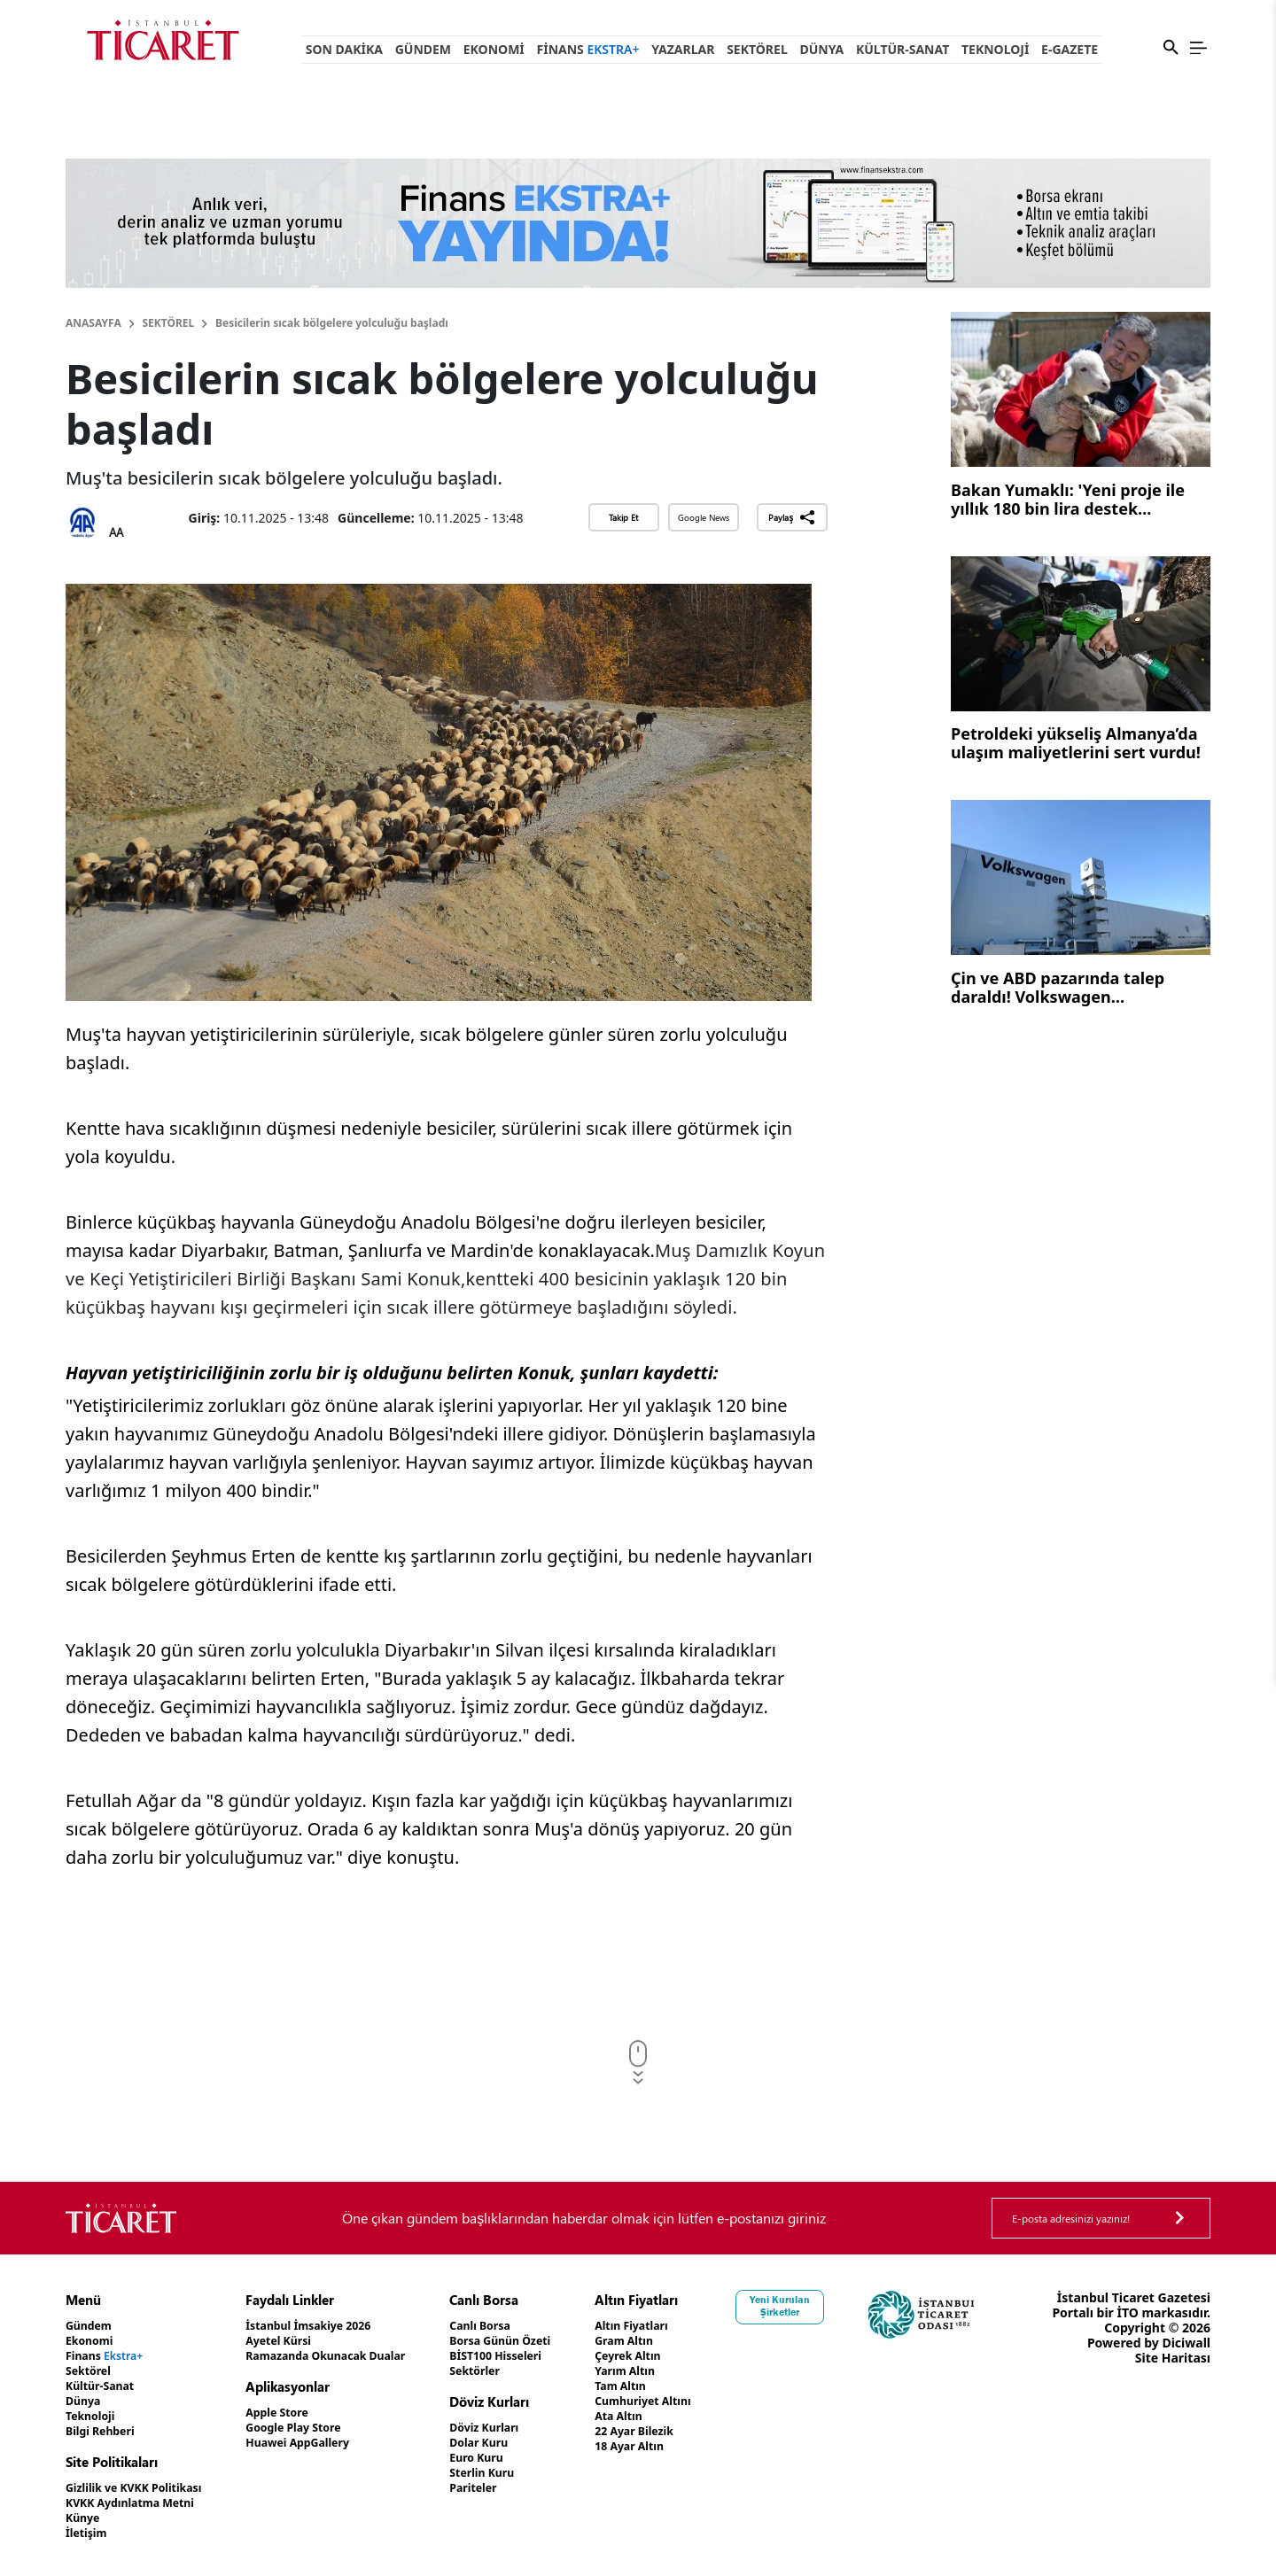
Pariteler (519, 2487)
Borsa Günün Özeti (549, 2340)
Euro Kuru (522, 2457)
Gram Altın (684, 2340)
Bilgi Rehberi (105, 2431)
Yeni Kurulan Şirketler (850, 2306)
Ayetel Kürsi (302, 2340)
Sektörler (520, 2370)
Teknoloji (995, 49)
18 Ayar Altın (690, 2446)
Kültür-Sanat (902, 49)
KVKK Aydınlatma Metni (139, 2502)
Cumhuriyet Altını (706, 2401)
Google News (703, 517)
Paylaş (791, 517)
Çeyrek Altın (689, 2355)
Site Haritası (1172, 2387)
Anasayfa (93, 322)
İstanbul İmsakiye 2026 (336, 2325)
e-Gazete (1069, 49)
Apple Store (300, 2412)
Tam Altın (680, 2386)
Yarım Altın (685, 2370)
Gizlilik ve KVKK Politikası (143, 2487)
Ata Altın (678, 2416)
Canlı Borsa (526, 2325)
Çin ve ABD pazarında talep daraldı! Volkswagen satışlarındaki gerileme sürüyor (1075, 989)
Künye (85, 2518)
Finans (588, 49)
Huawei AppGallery (324, 2442)
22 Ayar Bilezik (696, 2431)
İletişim (89, 2533)
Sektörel (757, 49)
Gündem (423, 49)
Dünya (821, 49)
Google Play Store (319, 2427)
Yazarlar (682, 49)
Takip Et (623, 517)
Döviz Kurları (531, 2427)
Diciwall (1186, 2372)
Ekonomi (494, 49)
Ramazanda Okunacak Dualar (356, 2355)
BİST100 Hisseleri (544, 2355)
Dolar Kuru (525, 2442)
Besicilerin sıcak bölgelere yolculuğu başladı (331, 322)
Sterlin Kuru (528, 2472)
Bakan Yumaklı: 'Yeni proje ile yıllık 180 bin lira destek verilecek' (1068, 501)
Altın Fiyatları (693, 2325)
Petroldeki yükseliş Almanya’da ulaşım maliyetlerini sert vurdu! (1076, 744)
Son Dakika (344, 49)
